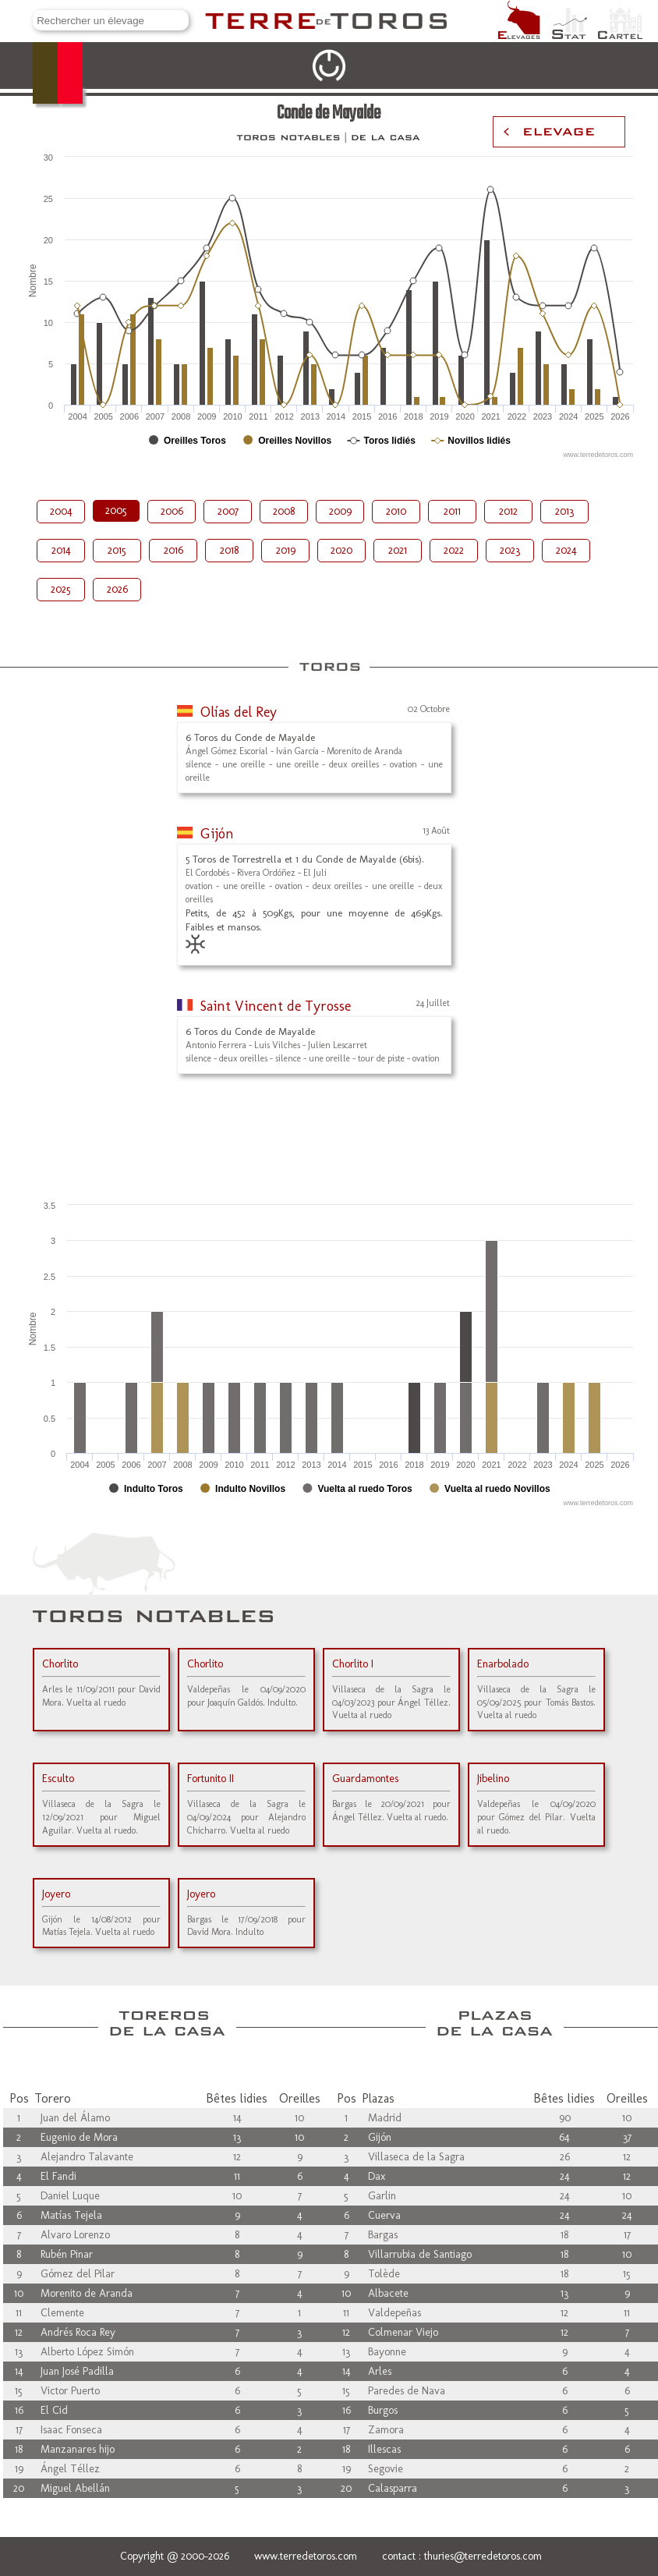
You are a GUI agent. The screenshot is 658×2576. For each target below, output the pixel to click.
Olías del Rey (238, 712)
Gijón (217, 833)
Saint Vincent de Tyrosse (275, 1006)
